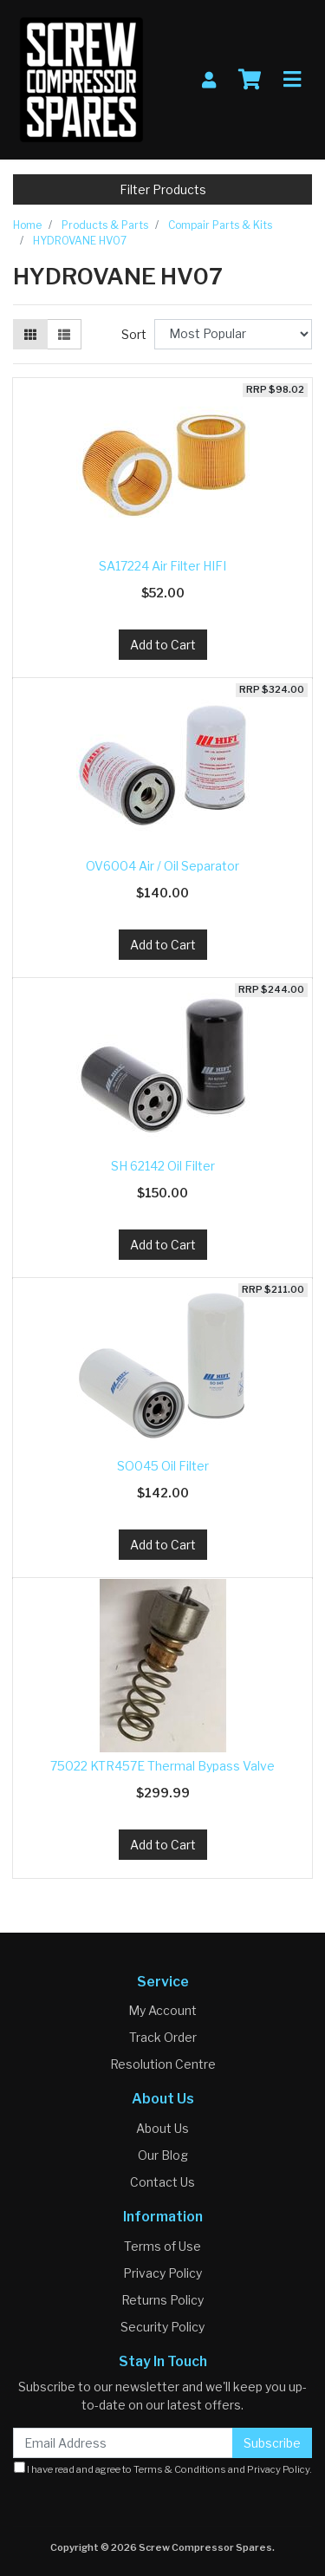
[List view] (64, 334)
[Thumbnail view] (30, 334)
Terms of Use (162, 2246)
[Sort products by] (233, 334)
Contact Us (162, 2182)
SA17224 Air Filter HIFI (162, 565)
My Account (162, 2010)
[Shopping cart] (249, 80)
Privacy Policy (162, 2273)
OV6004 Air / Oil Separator (162, 865)
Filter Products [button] (163, 189)
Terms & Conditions (179, 2469)
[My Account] (209, 80)
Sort (133, 334)
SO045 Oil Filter (163, 1465)
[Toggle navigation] (292, 80)
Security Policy (162, 2326)
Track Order (163, 2037)
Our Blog (163, 2155)
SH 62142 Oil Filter (163, 1165)
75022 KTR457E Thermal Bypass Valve (162, 1765)
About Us (162, 2128)
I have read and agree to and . (163, 2468)
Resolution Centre (163, 2064)
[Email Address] (123, 2443)
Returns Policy (162, 2299)
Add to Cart (163, 644)
